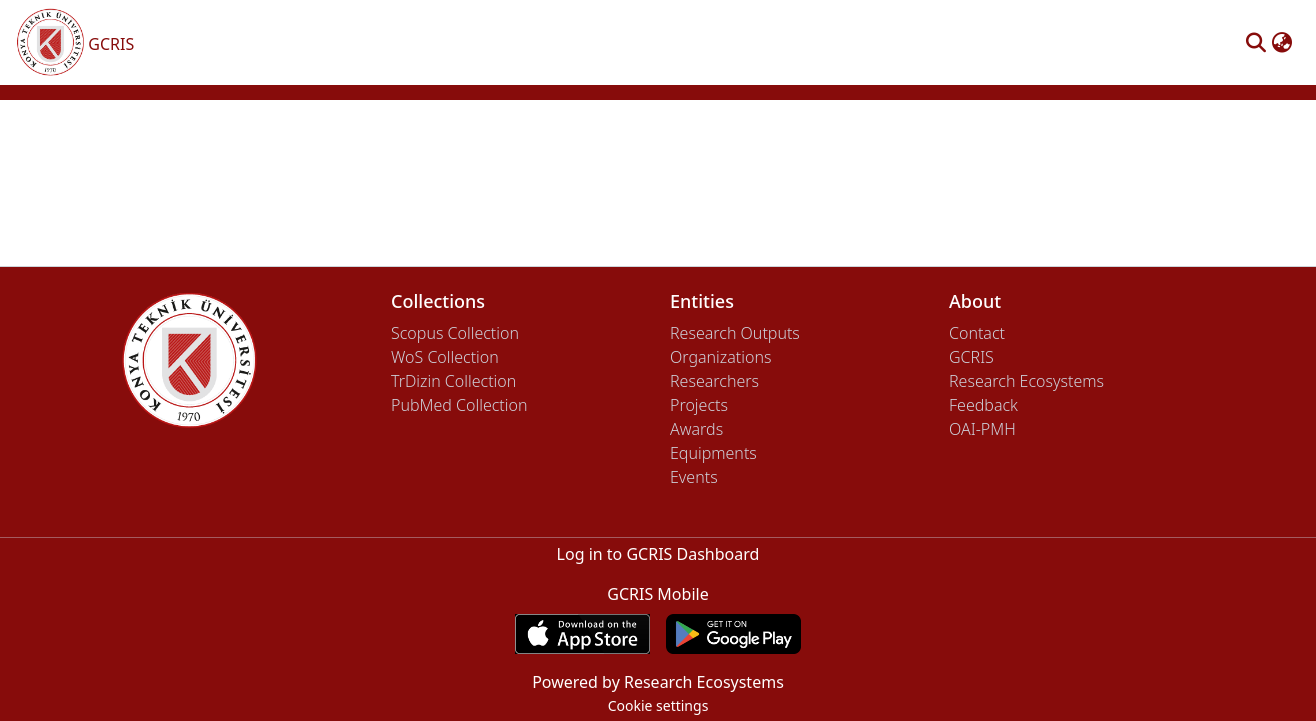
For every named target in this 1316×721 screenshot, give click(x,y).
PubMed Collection (459, 405)
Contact (977, 333)
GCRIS (971, 357)
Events (694, 477)
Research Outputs (735, 333)
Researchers (714, 381)
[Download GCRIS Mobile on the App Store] (582, 634)
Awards (696, 429)
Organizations (720, 357)
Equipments (713, 453)
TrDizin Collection (453, 381)
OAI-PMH (982, 429)
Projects (699, 405)
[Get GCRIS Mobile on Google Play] (733, 634)
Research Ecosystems (1026, 381)
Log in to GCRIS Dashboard (658, 554)
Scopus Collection (455, 333)
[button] (1256, 43)
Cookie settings (658, 705)
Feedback (983, 405)
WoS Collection (445, 357)
